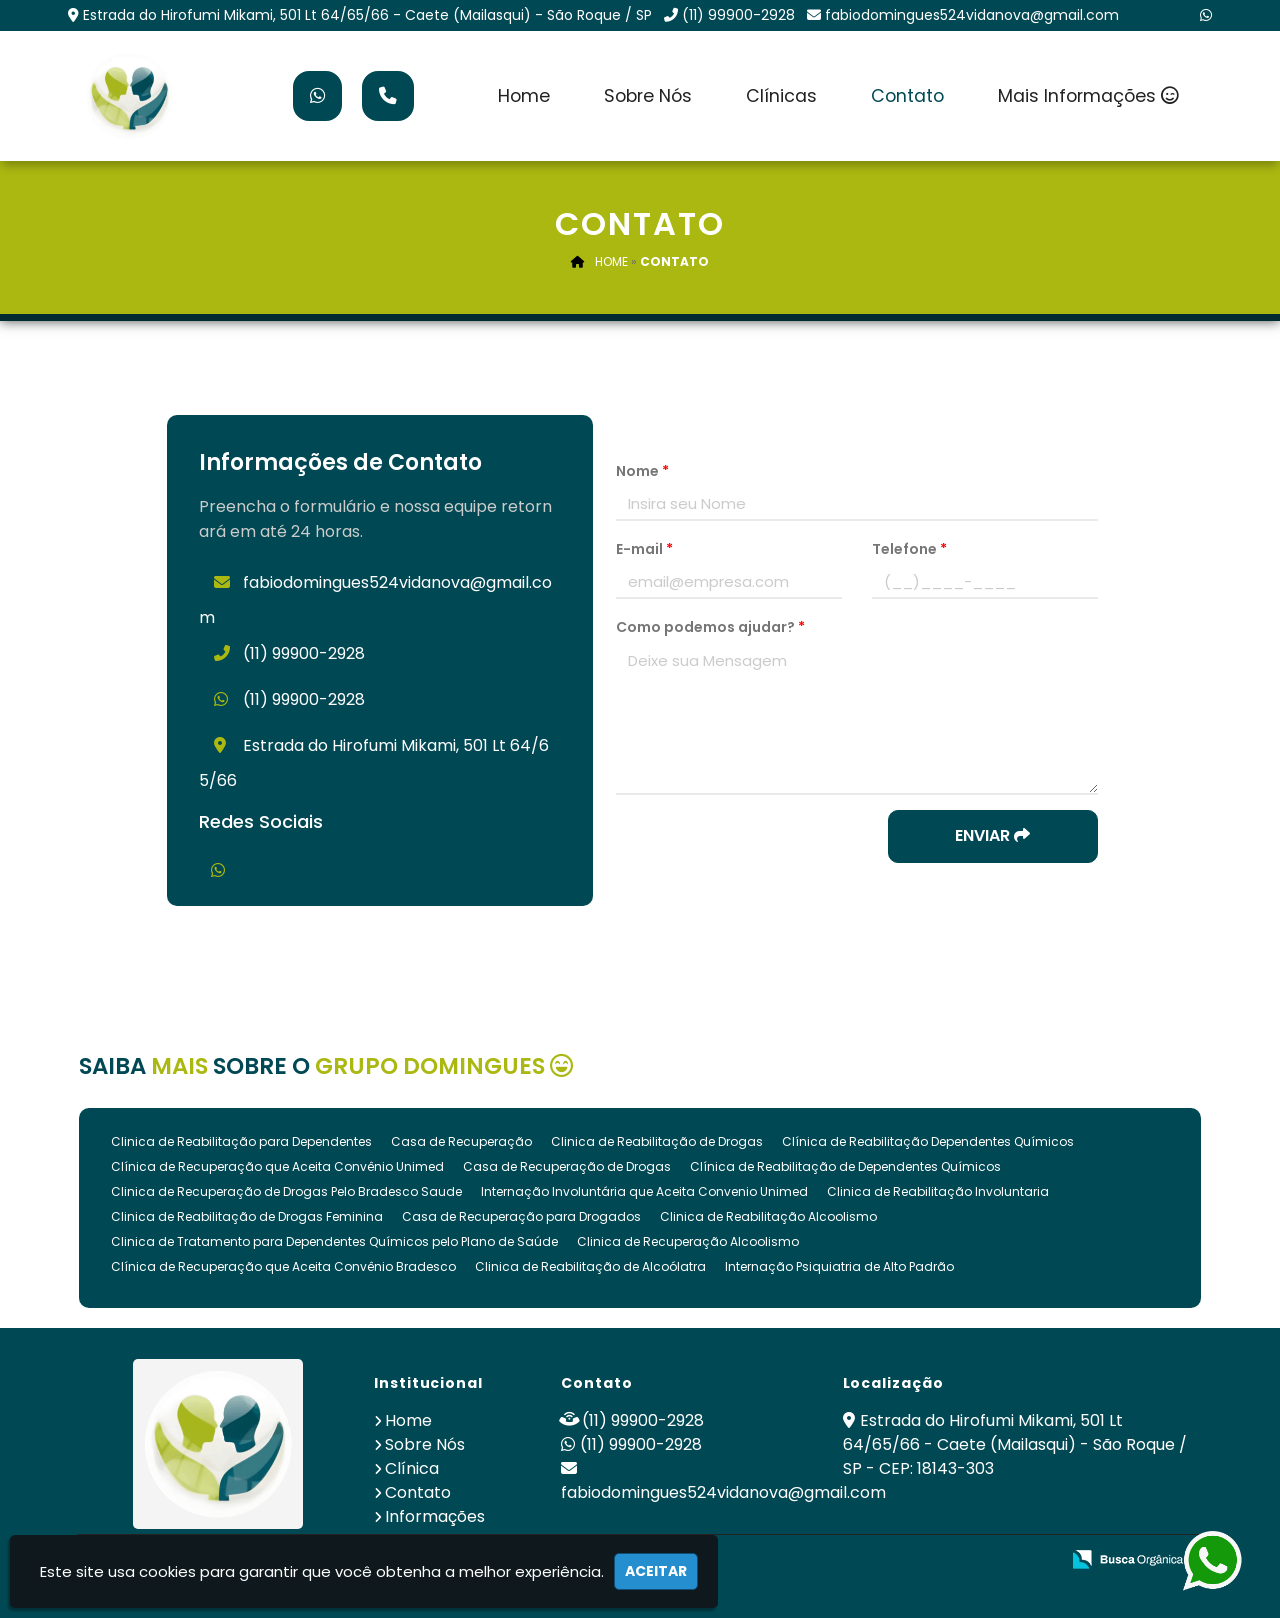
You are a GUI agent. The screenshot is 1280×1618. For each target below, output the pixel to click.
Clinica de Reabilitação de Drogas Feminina (247, 1216)
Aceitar (656, 1571)
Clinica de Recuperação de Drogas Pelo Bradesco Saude (286, 1191)
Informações (435, 1516)
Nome (642, 471)
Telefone (909, 549)
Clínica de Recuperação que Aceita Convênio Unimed (277, 1166)
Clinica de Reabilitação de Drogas (657, 1141)
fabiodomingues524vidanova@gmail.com (972, 15)
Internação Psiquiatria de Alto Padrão (839, 1266)
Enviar (992, 835)
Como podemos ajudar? (710, 627)
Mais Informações (1088, 96)
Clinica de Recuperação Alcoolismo (688, 1241)
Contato (907, 96)
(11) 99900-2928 (738, 15)
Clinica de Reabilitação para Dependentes (241, 1141)
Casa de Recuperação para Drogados (521, 1216)
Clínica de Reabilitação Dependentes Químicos (928, 1141)
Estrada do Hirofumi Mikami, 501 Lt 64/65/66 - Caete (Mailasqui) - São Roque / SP (367, 15)
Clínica (412, 1468)
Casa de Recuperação (461, 1141)
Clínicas (781, 96)
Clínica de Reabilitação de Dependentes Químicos (845, 1166)
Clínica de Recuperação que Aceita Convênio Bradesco (283, 1266)
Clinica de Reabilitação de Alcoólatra (590, 1266)
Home (524, 96)
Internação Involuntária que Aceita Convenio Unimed (644, 1191)
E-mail (644, 549)
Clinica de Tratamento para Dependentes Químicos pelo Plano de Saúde (334, 1241)
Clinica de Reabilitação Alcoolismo (768, 1216)
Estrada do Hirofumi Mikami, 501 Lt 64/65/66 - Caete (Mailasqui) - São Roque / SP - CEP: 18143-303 (1015, 1444)
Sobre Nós (648, 96)
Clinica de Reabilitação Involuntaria (938, 1191)
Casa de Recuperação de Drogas (567, 1166)
